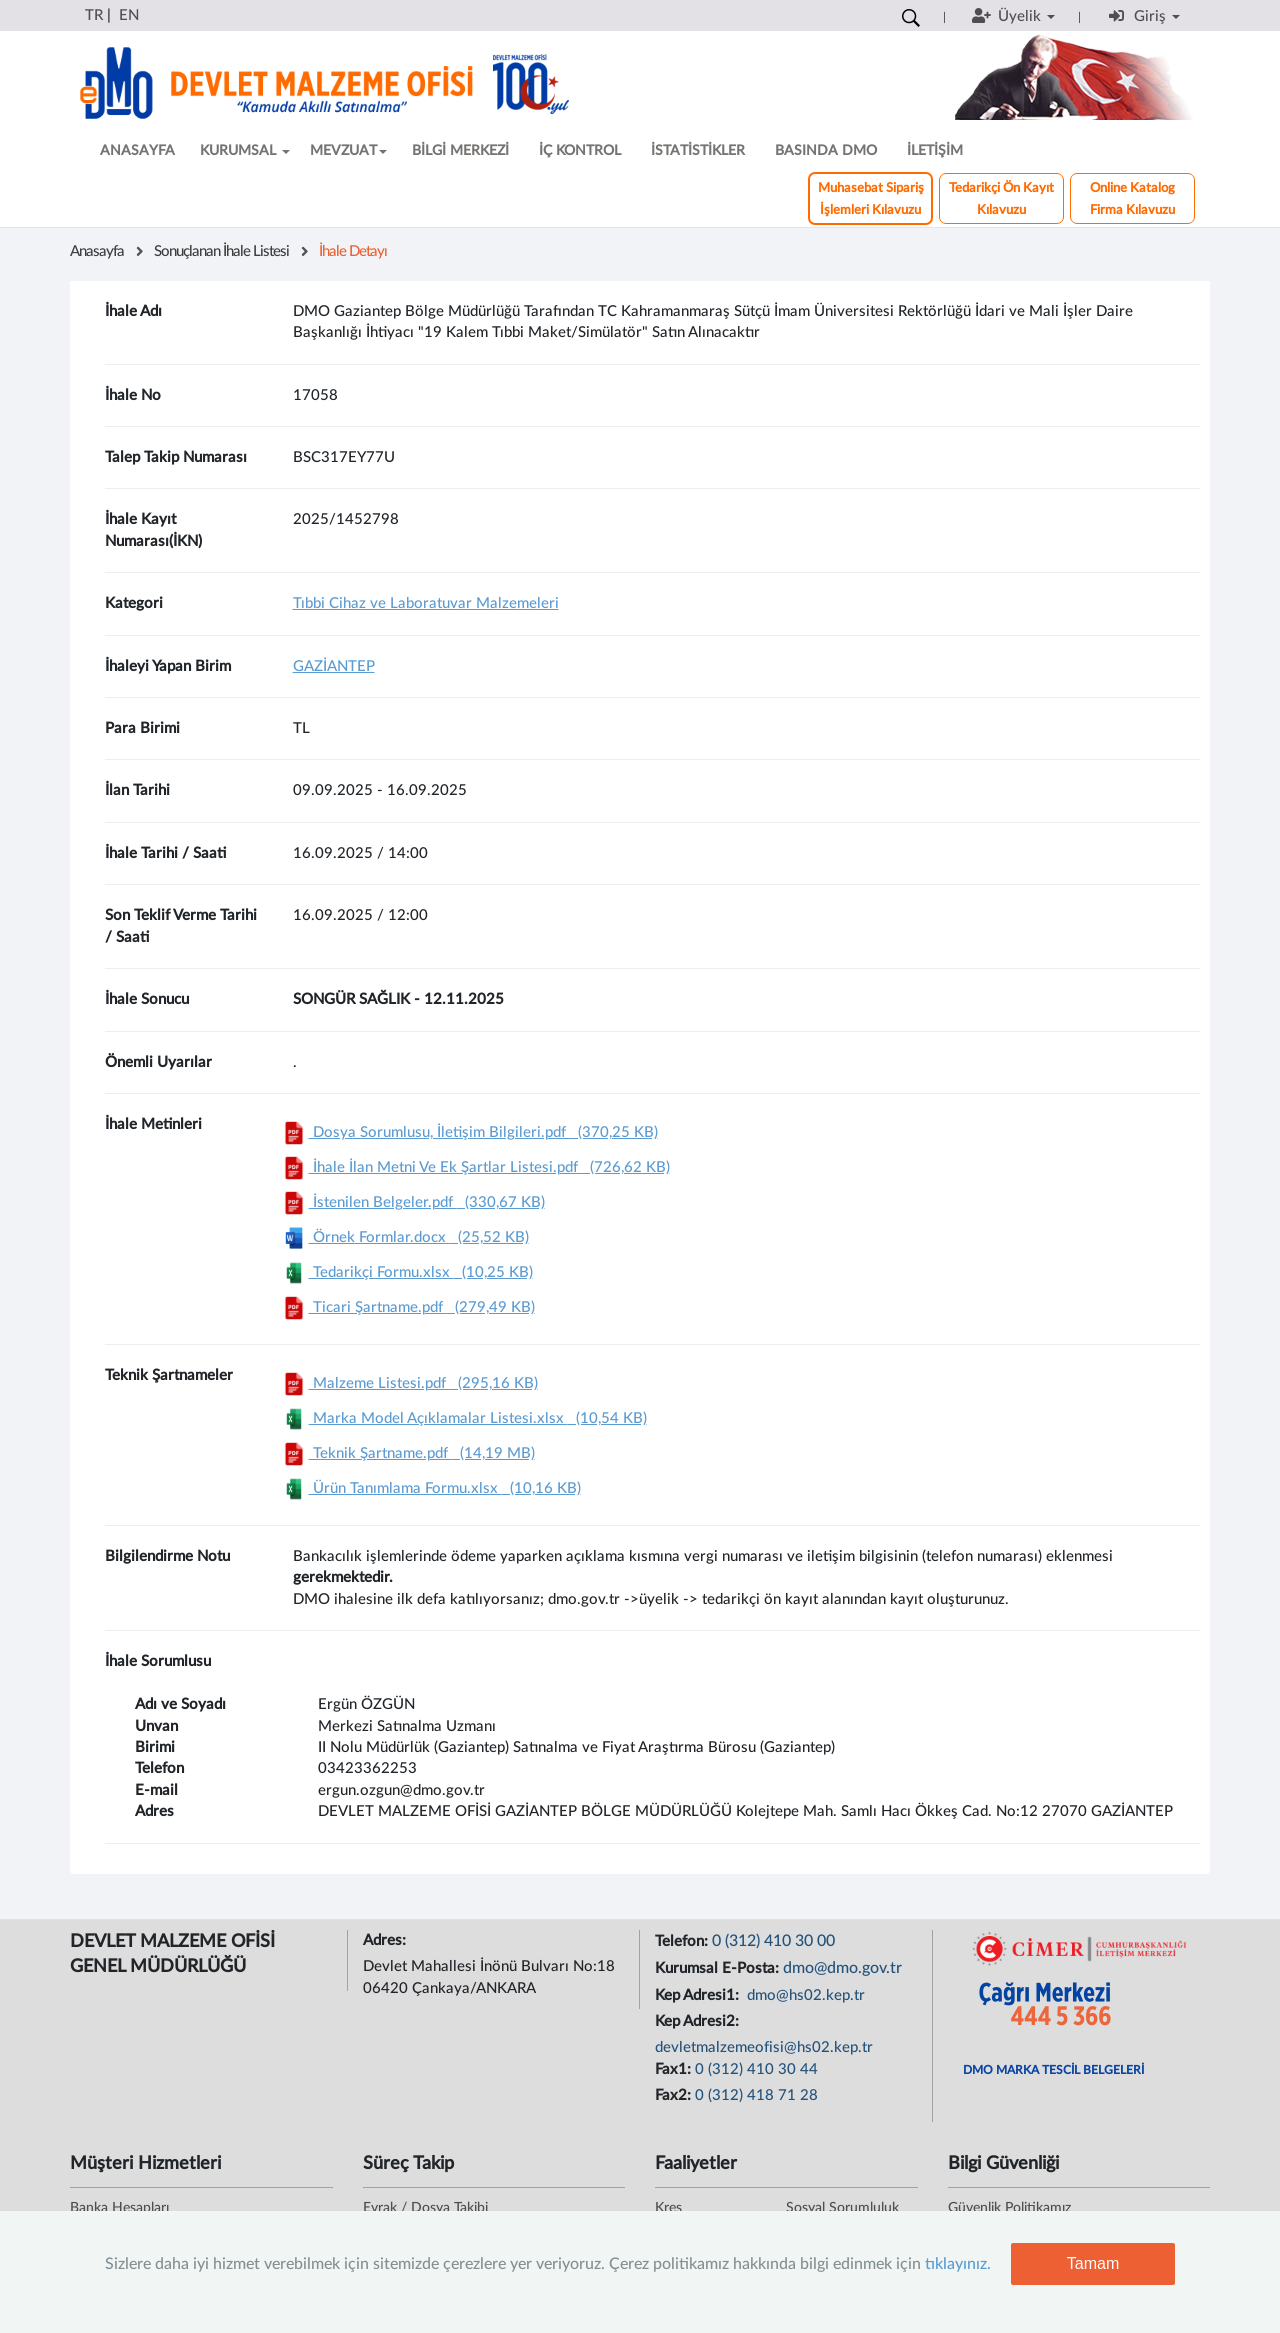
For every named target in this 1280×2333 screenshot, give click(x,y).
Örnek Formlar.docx (404, 1237)
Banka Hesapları (119, 2208)
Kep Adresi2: (699, 2021)
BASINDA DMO (826, 151)
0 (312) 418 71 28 (756, 2095)
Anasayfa (97, 251)
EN (129, 15)
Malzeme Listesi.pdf (408, 1383)
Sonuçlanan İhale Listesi (221, 251)
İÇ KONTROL (580, 151)
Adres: (386, 1940)
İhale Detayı (353, 251)
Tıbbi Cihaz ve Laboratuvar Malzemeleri (426, 603)
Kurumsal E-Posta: (719, 1968)
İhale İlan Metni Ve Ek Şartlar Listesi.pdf (474, 1167)
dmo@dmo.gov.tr (842, 1968)
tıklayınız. (958, 2264)
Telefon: (683, 1941)
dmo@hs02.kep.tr (804, 1995)
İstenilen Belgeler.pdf (412, 1202)
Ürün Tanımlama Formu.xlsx (430, 1488)
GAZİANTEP (334, 666)
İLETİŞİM (935, 151)
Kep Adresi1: (699, 1995)
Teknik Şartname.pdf (407, 1453)
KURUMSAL (245, 151)
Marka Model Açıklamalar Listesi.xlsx (463, 1418)
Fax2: (675, 2095)
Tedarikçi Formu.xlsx (406, 1272)
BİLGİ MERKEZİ (460, 151)
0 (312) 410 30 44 (756, 2069)
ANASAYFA (137, 151)
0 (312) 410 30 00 (773, 1941)
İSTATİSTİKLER (698, 151)
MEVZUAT (348, 151)
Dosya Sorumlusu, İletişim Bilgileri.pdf (468, 1132)
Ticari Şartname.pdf (407, 1307)
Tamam (1093, 2263)
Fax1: (675, 2069)
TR (94, 15)
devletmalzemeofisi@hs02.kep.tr (764, 2047)
